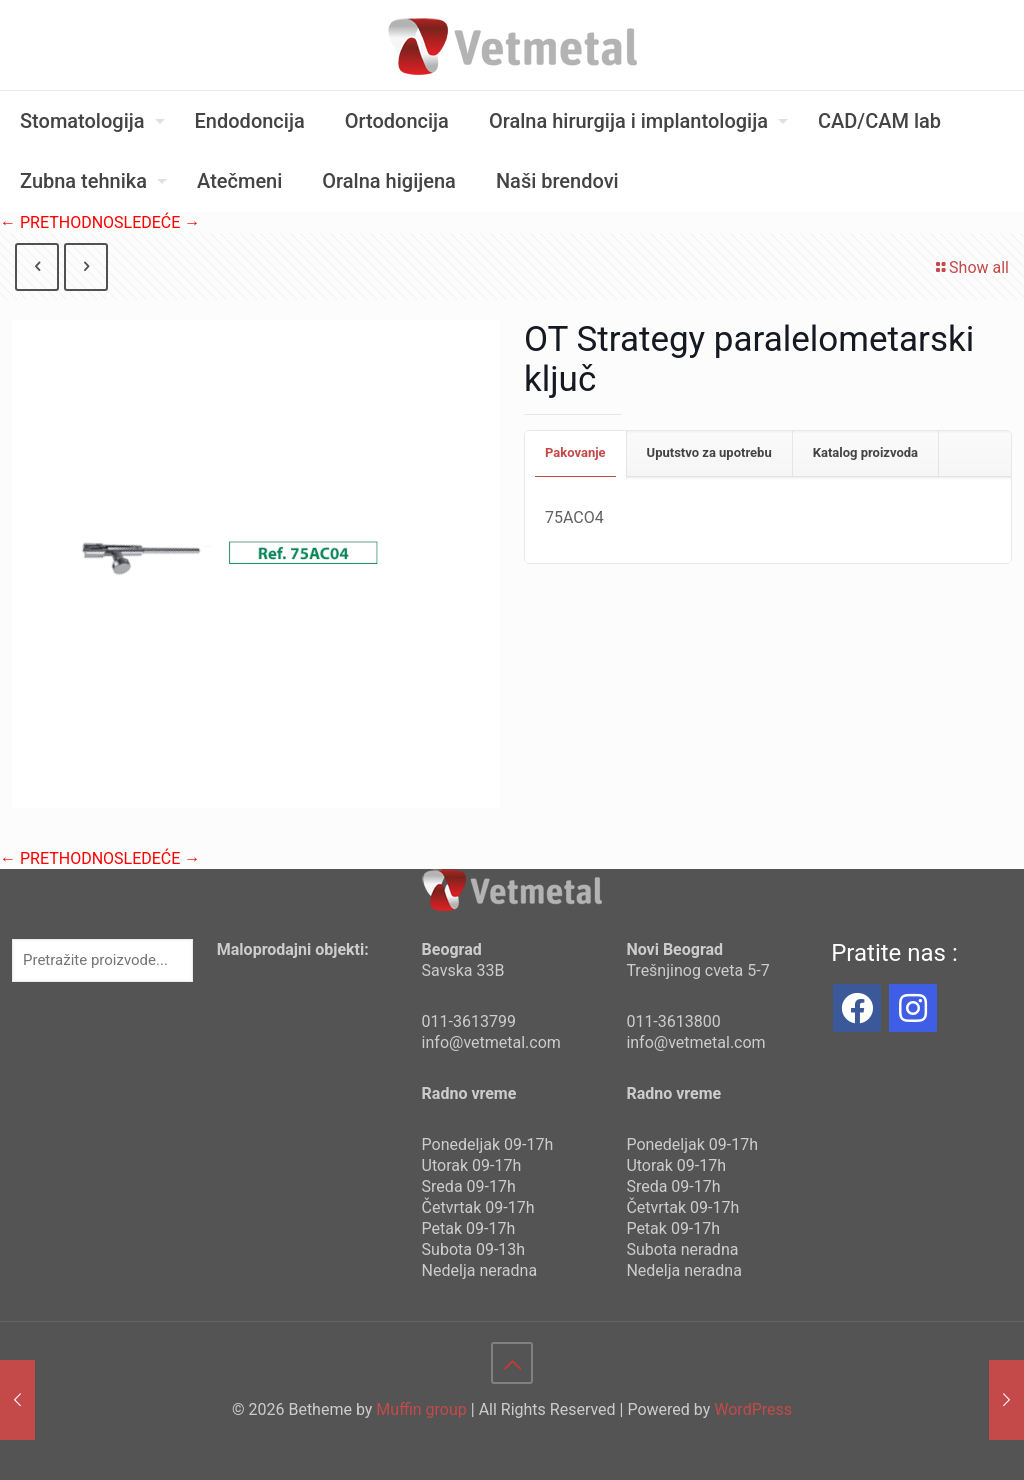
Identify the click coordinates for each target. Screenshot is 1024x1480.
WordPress (753, 1409)
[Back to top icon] (512, 1363)
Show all (971, 267)
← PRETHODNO (57, 222)
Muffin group (421, 1409)
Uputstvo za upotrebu (709, 452)
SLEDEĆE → (157, 222)
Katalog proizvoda (865, 452)
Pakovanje (575, 452)
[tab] (576, 453)
